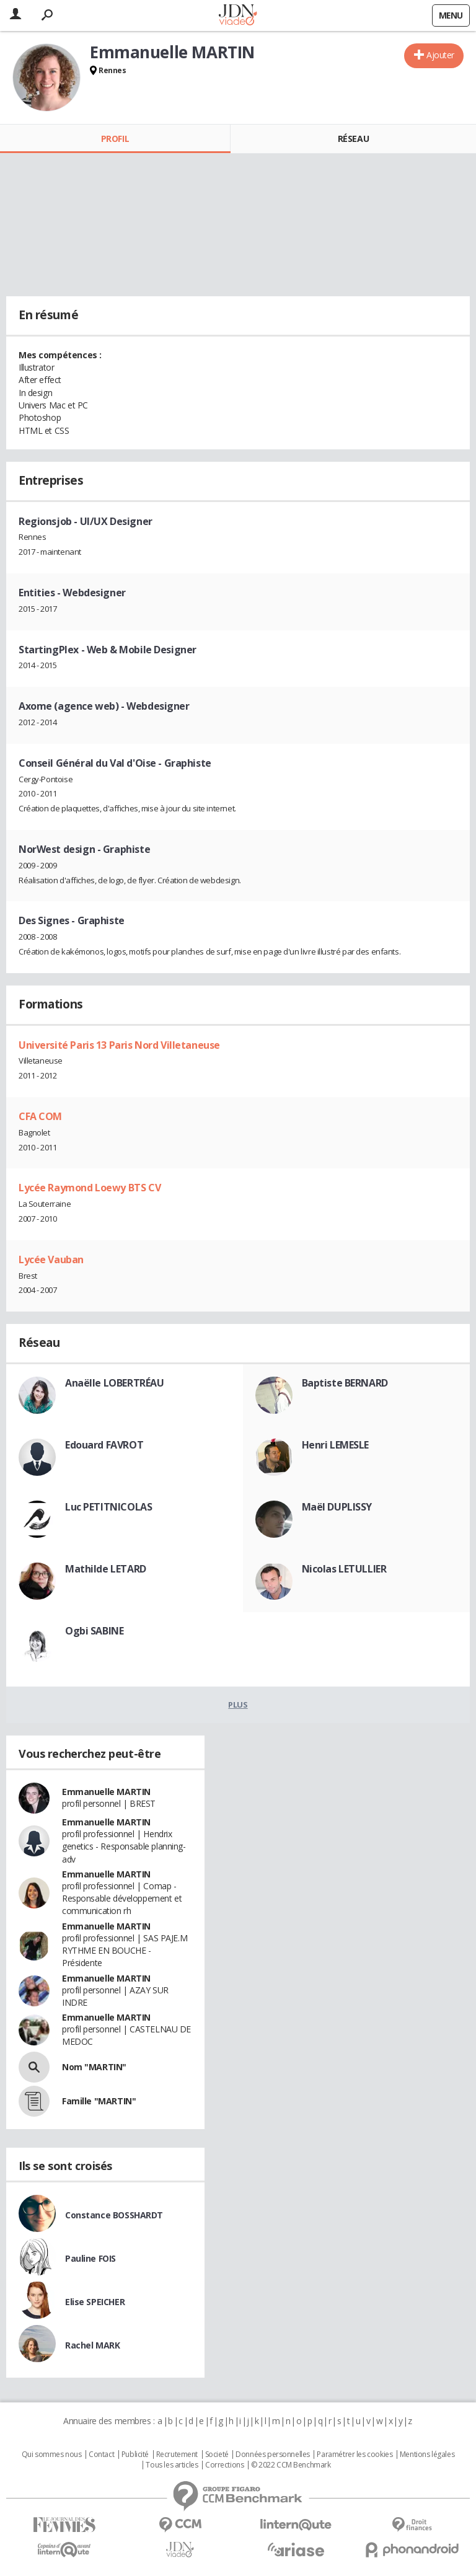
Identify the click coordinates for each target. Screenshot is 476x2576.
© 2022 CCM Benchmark (291, 2465)
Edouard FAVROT (104, 1445)
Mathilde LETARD (105, 1569)
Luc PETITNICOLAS (108, 1507)
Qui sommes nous (52, 2454)
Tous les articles (172, 2465)
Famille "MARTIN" (99, 2101)
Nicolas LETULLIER (344, 1569)
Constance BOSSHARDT (114, 2215)
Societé (217, 2454)
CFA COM (40, 1116)
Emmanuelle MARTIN (106, 1791)
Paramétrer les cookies (354, 2454)
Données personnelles (273, 2454)
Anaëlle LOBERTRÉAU (114, 1383)
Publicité (135, 2454)
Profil (115, 138)
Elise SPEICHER (95, 2302)
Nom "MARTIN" (94, 2067)
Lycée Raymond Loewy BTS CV (90, 1187)
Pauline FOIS (90, 2258)
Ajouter (440, 55)
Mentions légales (427, 2454)
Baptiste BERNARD (345, 1383)
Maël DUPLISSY (337, 1507)
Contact (101, 2454)
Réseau (353, 138)
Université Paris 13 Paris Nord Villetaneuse (119, 1045)
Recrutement (177, 2454)
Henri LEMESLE (335, 1445)
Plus (237, 1704)
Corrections (224, 2465)
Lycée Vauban (51, 1259)
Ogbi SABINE (94, 1631)
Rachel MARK (92, 2345)
